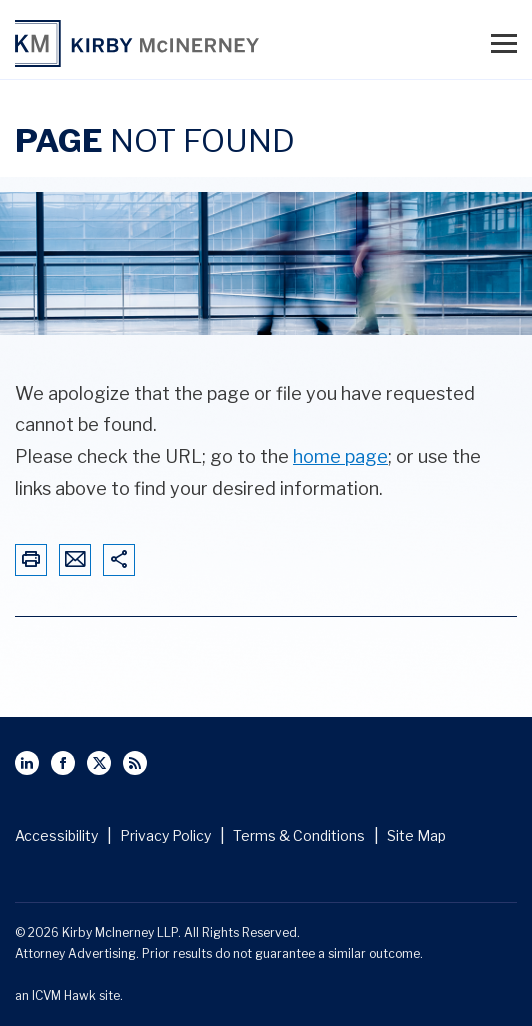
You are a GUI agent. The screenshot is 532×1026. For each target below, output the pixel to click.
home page (340, 456)
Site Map (416, 835)
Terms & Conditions (299, 835)
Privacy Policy (165, 835)
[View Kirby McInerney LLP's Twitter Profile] (99, 763)
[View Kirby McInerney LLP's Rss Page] (135, 763)
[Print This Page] (31, 560)
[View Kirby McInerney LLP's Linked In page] (27, 763)
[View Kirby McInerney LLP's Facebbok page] (63, 763)
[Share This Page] (119, 560)
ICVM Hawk (64, 995)
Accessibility (56, 835)
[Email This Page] (75, 560)
